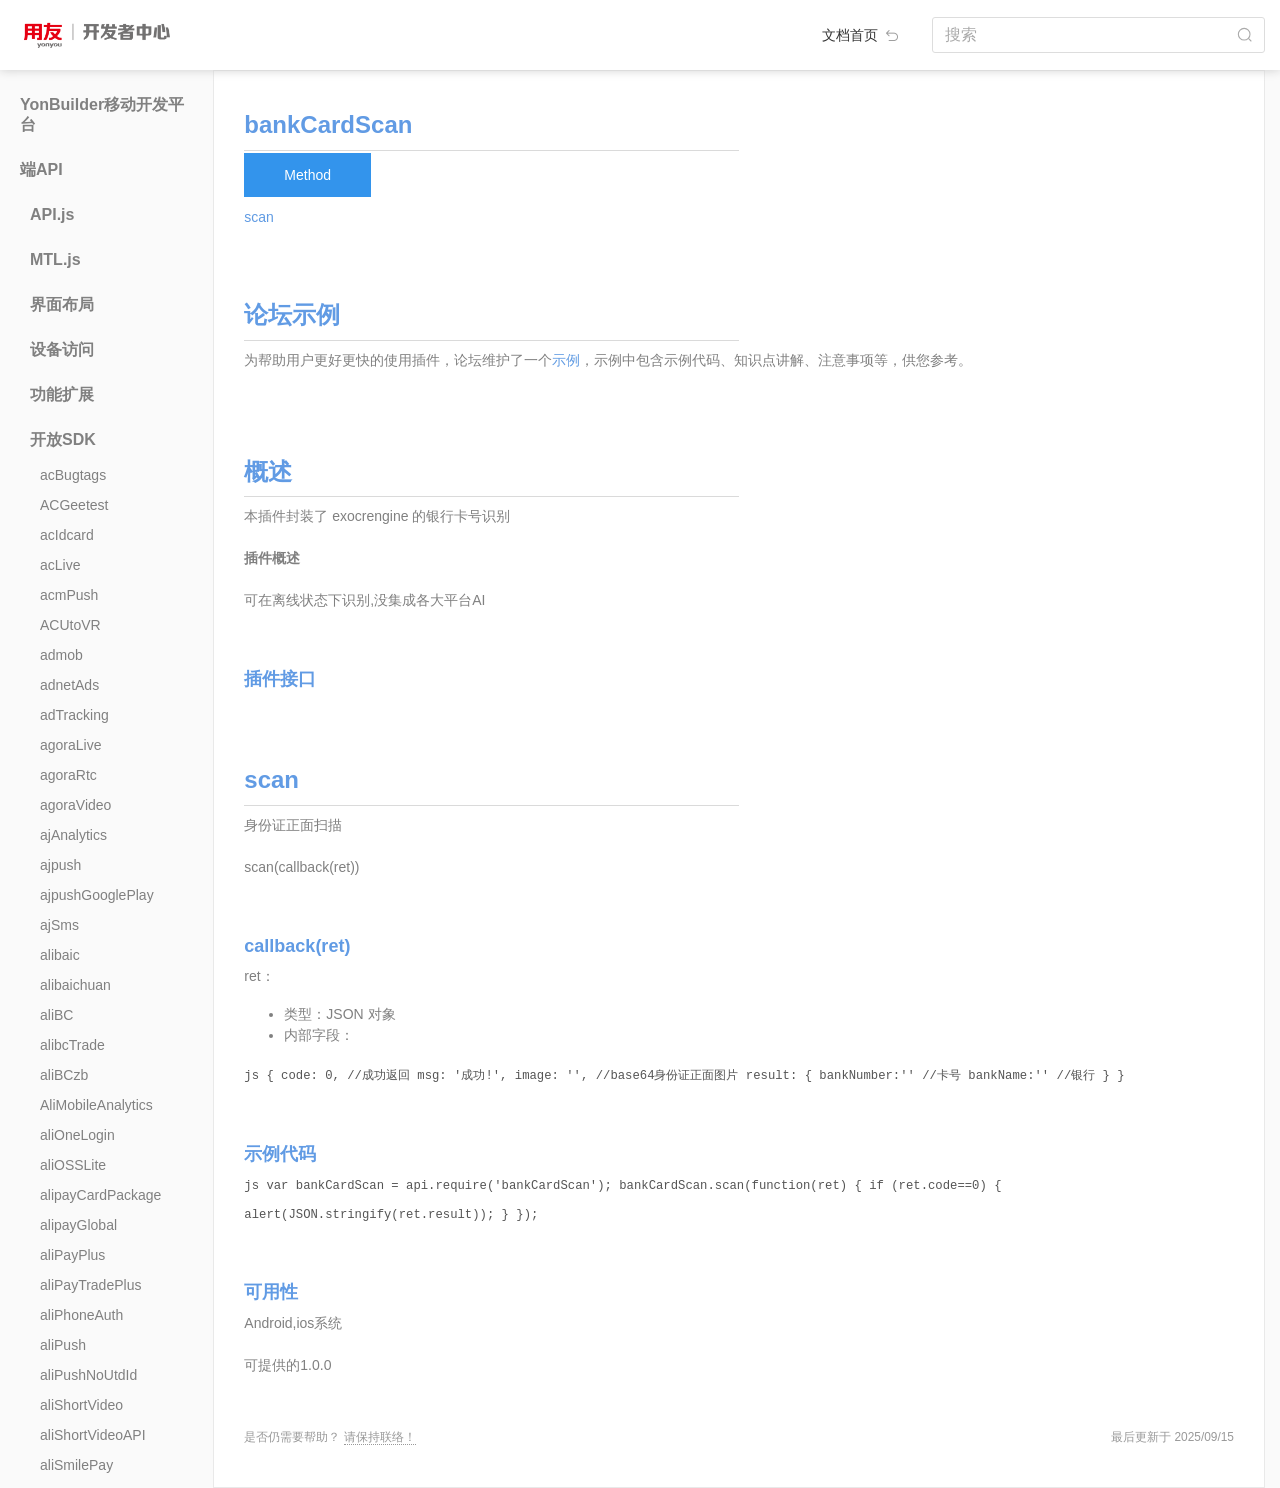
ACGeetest (74, 505)
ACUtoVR (70, 625)
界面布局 (62, 304)
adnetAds (69, 685)
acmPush (69, 595)
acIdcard (67, 535)
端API (41, 169)
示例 (566, 360)
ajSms (59, 925)
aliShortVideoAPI (93, 1435)
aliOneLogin (77, 1135)
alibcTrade (72, 1045)
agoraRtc (68, 775)
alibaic (60, 955)
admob (61, 655)
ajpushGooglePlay (97, 895)
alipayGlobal (78, 1225)
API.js (52, 214)
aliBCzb (64, 1075)
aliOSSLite (73, 1165)
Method (307, 175)
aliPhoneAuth (81, 1315)
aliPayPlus (72, 1255)
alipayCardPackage (100, 1195)
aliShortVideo (81, 1405)
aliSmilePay (76, 1465)
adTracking (74, 715)
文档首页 (862, 35)
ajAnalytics (73, 835)
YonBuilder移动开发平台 (102, 114)
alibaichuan (75, 985)
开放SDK (63, 439)
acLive (60, 565)
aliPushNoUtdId (88, 1375)
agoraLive (71, 745)
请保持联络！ (380, 1437)
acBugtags (73, 475)
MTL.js (55, 259)
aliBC (56, 1015)
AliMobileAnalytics (96, 1105)
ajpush (60, 865)
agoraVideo (75, 805)
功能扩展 (62, 394)
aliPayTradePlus (90, 1285)
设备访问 (62, 349)
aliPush (63, 1345)
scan (259, 217)
